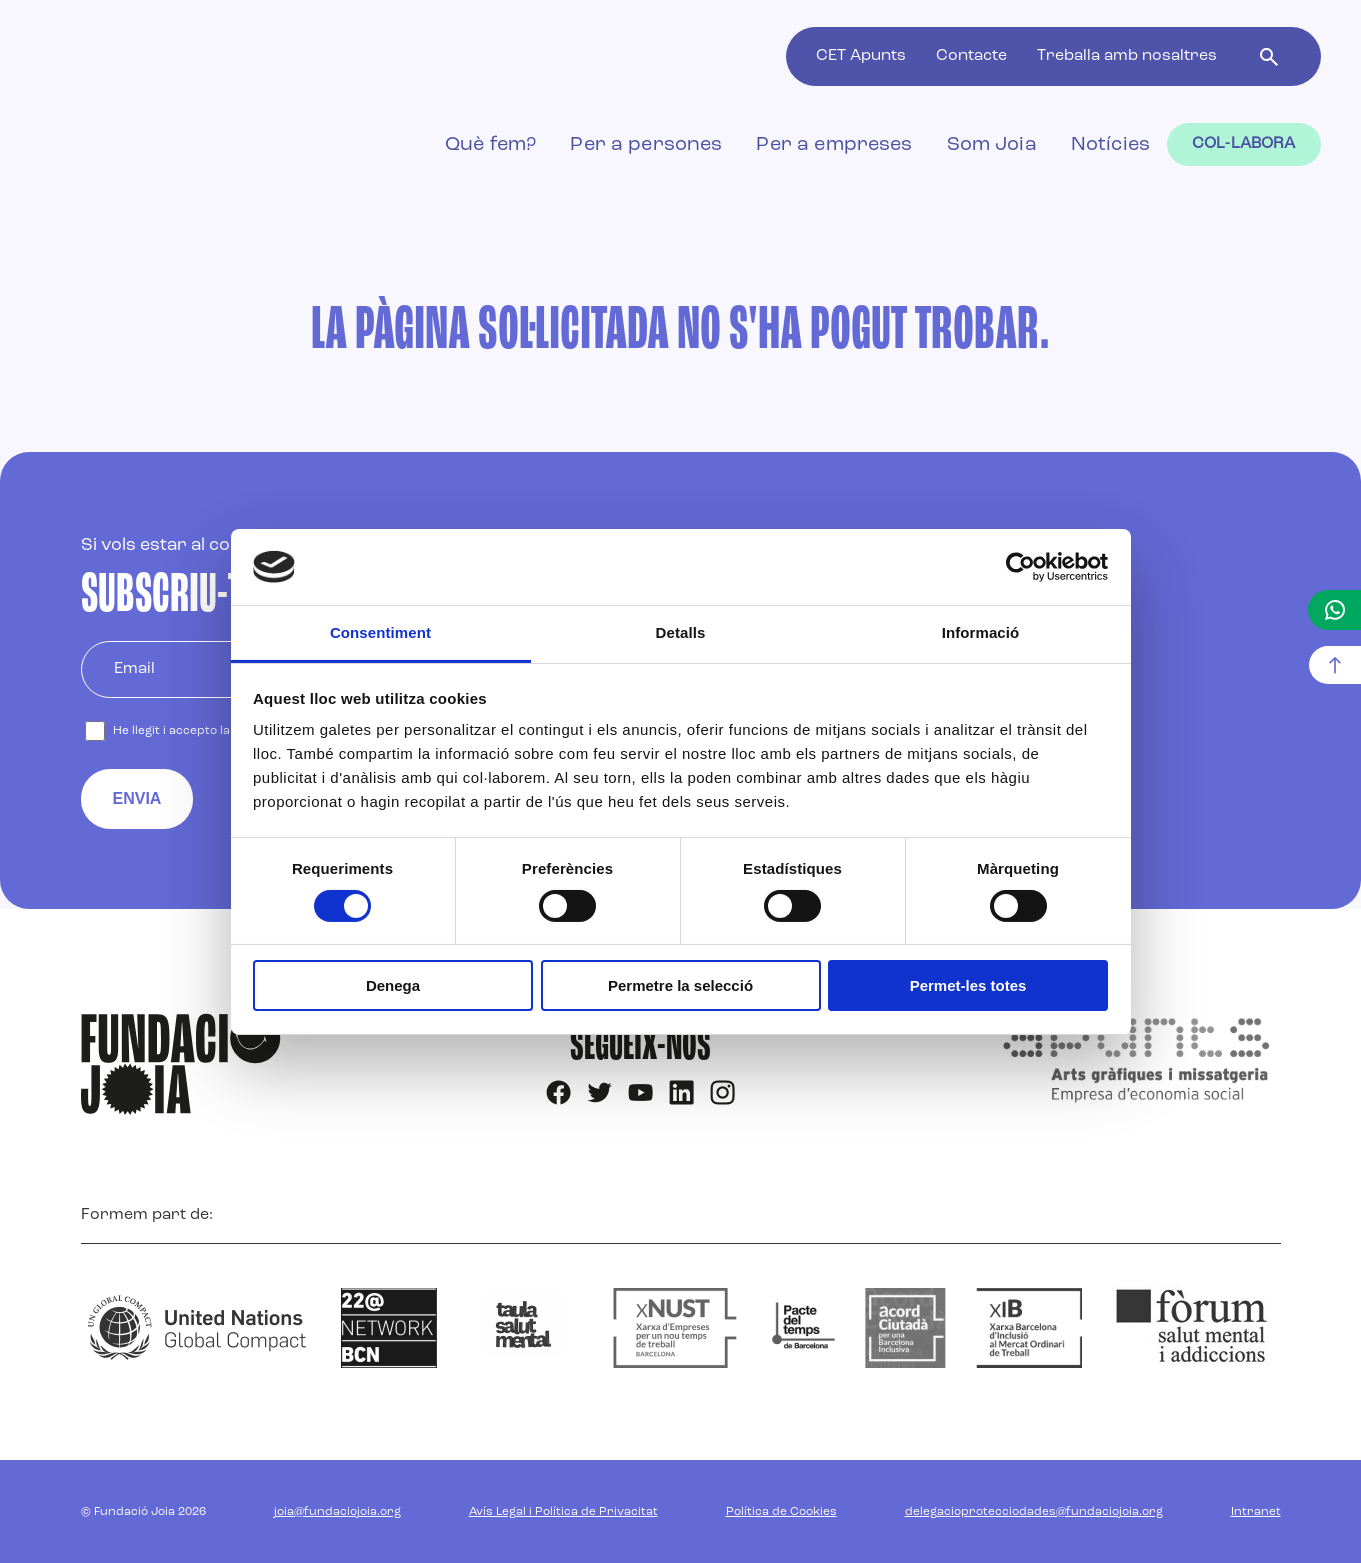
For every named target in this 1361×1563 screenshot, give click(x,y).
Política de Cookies (781, 1512)
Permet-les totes (968, 985)
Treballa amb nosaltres (1127, 56)
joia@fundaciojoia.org (337, 1512)
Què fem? (490, 145)
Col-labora (1244, 144)
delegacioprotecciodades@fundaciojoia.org (1034, 1512)
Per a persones (646, 145)
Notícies (1110, 145)
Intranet (1256, 1512)
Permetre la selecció (680, 985)
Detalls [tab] (681, 632)
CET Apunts (861, 56)
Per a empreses (834, 145)
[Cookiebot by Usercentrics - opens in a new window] (1020, 567)
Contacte (971, 56)
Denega (393, 985)
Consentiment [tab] (380, 632)
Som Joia (992, 145)
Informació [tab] (981, 632)
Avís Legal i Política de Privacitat (563, 1512)
